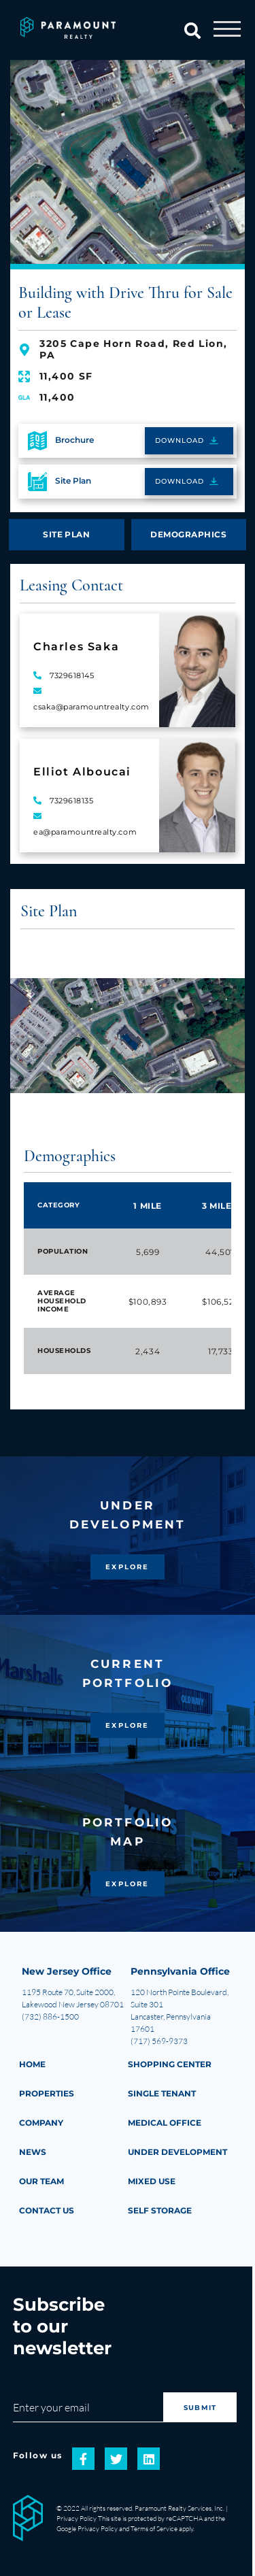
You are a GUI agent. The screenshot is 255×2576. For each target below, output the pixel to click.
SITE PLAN (66, 534)
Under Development (177, 2152)
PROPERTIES (46, 2093)
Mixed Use (151, 2181)
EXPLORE (127, 1566)
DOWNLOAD (179, 440)
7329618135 (72, 800)
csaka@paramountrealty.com (91, 707)
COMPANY (41, 2123)
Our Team (41, 2181)
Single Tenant (162, 2093)
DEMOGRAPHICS (188, 534)
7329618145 (72, 675)
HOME (32, 2064)
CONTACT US (46, 2210)
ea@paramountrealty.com (85, 832)
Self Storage (160, 2210)
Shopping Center (169, 2064)
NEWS (32, 2152)
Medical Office (164, 2123)
